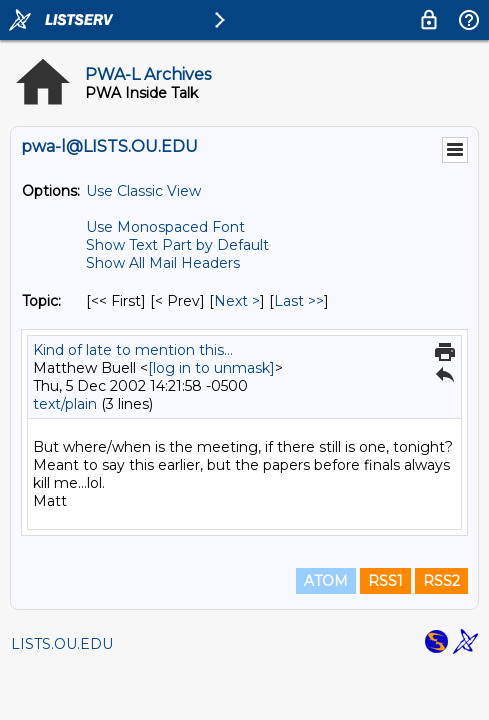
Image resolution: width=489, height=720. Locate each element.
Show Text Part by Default (177, 245)
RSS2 (441, 581)
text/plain (65, 404)
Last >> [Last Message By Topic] (299, 301)
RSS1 (385, 581)
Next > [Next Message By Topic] (237, 301)
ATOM (326, 581)
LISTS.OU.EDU (62, 644)
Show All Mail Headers (163, 263)
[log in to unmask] (211, 368)
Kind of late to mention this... (133, 350)
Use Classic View (143, 191)
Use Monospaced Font (165, 227)
